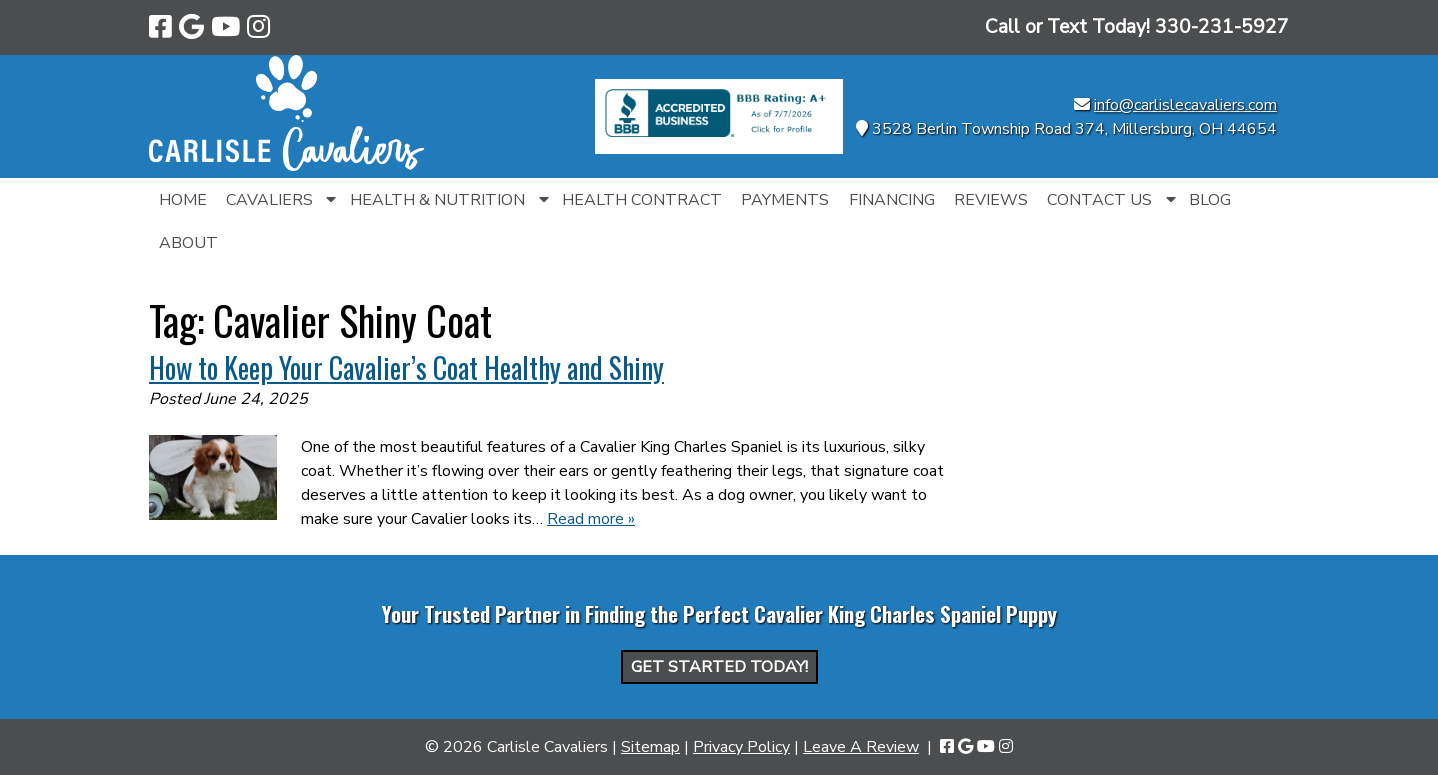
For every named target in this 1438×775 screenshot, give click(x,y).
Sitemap (650, 747)
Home (183, 200)
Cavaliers (269, 200)
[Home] (287, 166)
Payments (785, 200)
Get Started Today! (719, 667)
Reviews (991, 200)
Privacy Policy (741, 747)
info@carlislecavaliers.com (1185, 105)
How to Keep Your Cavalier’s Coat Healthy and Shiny (406, 367)
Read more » (591, 519)
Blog (1210, 200)
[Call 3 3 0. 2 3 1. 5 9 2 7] (1222, 27)
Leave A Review (861, 747)
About (188, 243)
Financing (892, 200)
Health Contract (642, 200)
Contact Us (1099, 200)
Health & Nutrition (437, 200)
